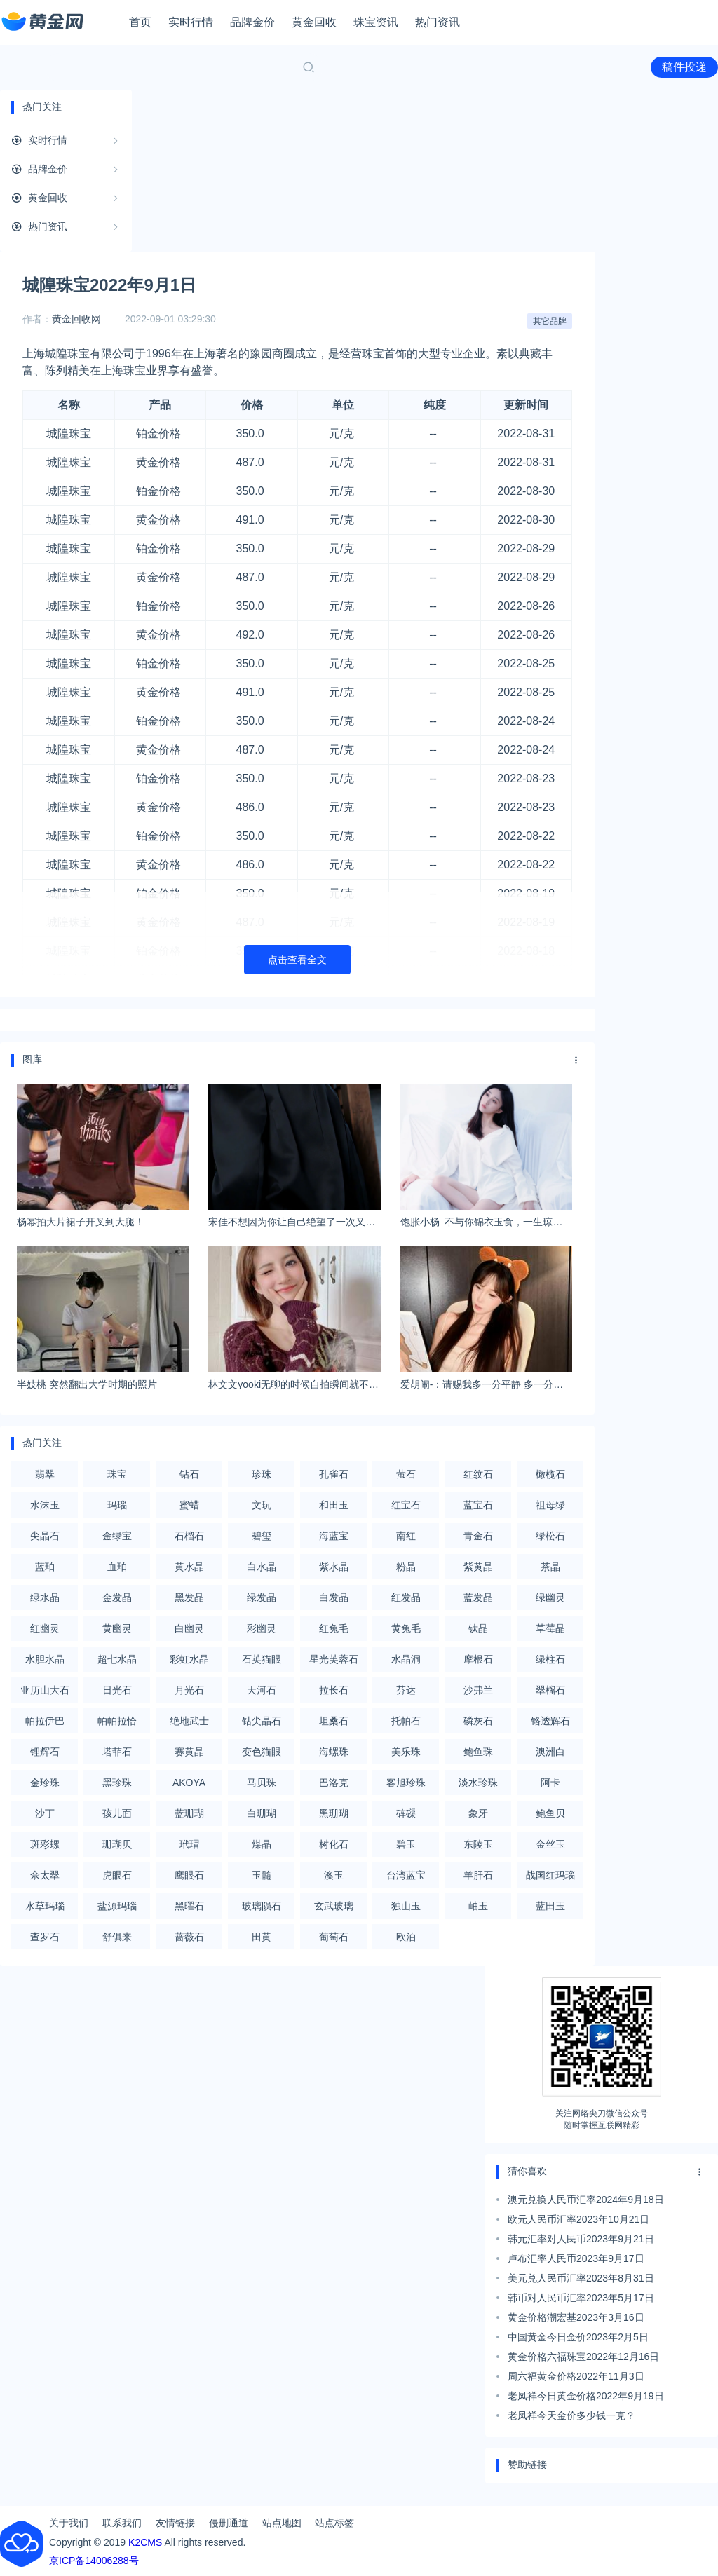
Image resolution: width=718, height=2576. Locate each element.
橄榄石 (550, 1474)
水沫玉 (45, 1505)
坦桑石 (333, 1720)
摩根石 (478, 1659)
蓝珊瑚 (189, 1813)
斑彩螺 (45, 1844)
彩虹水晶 (189, 1659)
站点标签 (334, 2522)
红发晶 (406, 1597)
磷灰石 (478, 1720)
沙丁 (45, 1813)
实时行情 (190, 22)
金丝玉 (550, 1844)
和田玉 (333, 1505)
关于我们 (68, 2522)
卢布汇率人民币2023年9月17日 (576, 2258)
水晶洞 (406, 1659)
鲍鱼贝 (550, 1813)
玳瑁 (189, 1844)
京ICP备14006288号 (94, 2560)
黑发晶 (189, 1597)
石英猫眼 (261, 1659)
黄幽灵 (117, 1628)
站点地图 (282, 2522)
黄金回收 (314, 22)
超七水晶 (117, 1659)
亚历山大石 (44, 1690)
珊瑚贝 (117, 1844)
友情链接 (175, 2522)
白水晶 (261, 1566)
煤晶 (261, 1844)
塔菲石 (117, 1751)
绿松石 (550, 1535)
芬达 (406, 1690)
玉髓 (261, 1875)
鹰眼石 (189, 1875)
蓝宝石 (478, 1505)
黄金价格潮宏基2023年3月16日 (576, 2317)
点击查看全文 (297, 959)
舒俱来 (117, 1936)
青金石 (478, 1535)
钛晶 (478, 1628)
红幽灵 (45, 1628)
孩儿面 (117, 1813)
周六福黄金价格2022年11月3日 (576, 2376)
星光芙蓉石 (333, 1659)
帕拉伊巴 (45, 1720)
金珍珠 (45, 1782)
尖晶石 (45, 1535)
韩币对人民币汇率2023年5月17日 (581, 2297)
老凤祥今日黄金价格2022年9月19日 (586, 2395)
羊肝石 (478, 1875)
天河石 (261, 1690)
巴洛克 (333, 1782)
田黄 (261, 1936)
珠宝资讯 (375, 22)
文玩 (261, 1505)
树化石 (333, 1844)
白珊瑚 (261, 1813)
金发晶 (117, 1597)
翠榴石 (550, 1690)
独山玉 (406, 1905)
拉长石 (333, 1690)
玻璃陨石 (261, 1905)
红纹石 (478, 1474)
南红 (406, 1535)
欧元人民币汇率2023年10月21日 (578, 2219)
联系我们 (122, 2522)
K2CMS (145, 2542)
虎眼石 (117, 1875)
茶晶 (550, 1566)
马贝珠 (261, 1782)
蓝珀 (45, 1566)
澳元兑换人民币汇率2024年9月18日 (586, 2199)
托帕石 (406, 1720)
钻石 (189, 1474)
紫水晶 (333, 1566)
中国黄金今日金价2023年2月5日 (578, 2337)
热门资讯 (437, 22)
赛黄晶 (189, 1751)
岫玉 (478, 1905)
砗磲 (406, 1813)
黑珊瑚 (333, 1813)
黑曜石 (189, 1905)
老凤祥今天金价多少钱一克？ (571, 2415)
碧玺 (261, 1535)
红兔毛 (333, 1628)
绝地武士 (189, 1720)
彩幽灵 (261, 1628)
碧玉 (406, 1844)
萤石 (406, 1474)
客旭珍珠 (406, 1782)
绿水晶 (45, 1597)
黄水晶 (189, 1566)
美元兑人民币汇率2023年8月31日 (581, 2278)
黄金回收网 (76, 319)
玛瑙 (117, 1505)
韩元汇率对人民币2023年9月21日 (581, 2238)
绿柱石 (550, 1659)
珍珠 (261, 1474)
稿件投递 (684, 67)
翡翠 (45, 1474)
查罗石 (45, 1936)
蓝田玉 (550, 1905)
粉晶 (406, 1566)
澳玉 (334, 1875)
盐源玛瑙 (117, 1905)
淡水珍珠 (478, 1782)
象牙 (478, 1813)
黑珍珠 (117, 1782)
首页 (140, 22)
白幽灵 (189, 1628)
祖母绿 (550, 1505)
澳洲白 (550, 1751)
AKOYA (188, 1782)
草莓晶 (550, 1628)
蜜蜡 (189, 1505)
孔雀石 (333, 1474)
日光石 (117, 1690)
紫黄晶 (478, 1566)
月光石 (189, 1690)
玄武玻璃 (333, 1905)
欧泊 (406, 1936)
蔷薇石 (189, 1936)
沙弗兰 (478, 1690)
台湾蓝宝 (406, 1875)
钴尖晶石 (261, 1720)
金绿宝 (117, 1535)
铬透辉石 (550, 1720)
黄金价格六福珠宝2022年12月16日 (583, 2356)
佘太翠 (45, 1875)
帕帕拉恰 (117, 1720)
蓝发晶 (478, 1597)
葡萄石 (333, 1936)
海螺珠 (333, 1751)
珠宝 (117, 1474)
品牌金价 (252, 22)
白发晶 (333, 1597)
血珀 (117, 1566)
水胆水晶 (45, 1659)
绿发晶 (261, 1597)
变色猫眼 (261, 1751)
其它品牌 (550, 321)
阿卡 (550, 1782)
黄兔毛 (406, 1628)
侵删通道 (228, 2522)
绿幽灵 (550, 1597)
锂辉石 (45, 1751)
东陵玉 (478, 1844)
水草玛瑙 (45, 1905)
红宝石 (406, 1505)
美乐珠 (406, 1751)
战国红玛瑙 (550, 1875)
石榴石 (189, 1535)
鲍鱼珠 (478, 1751)
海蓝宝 (333, 1535)
